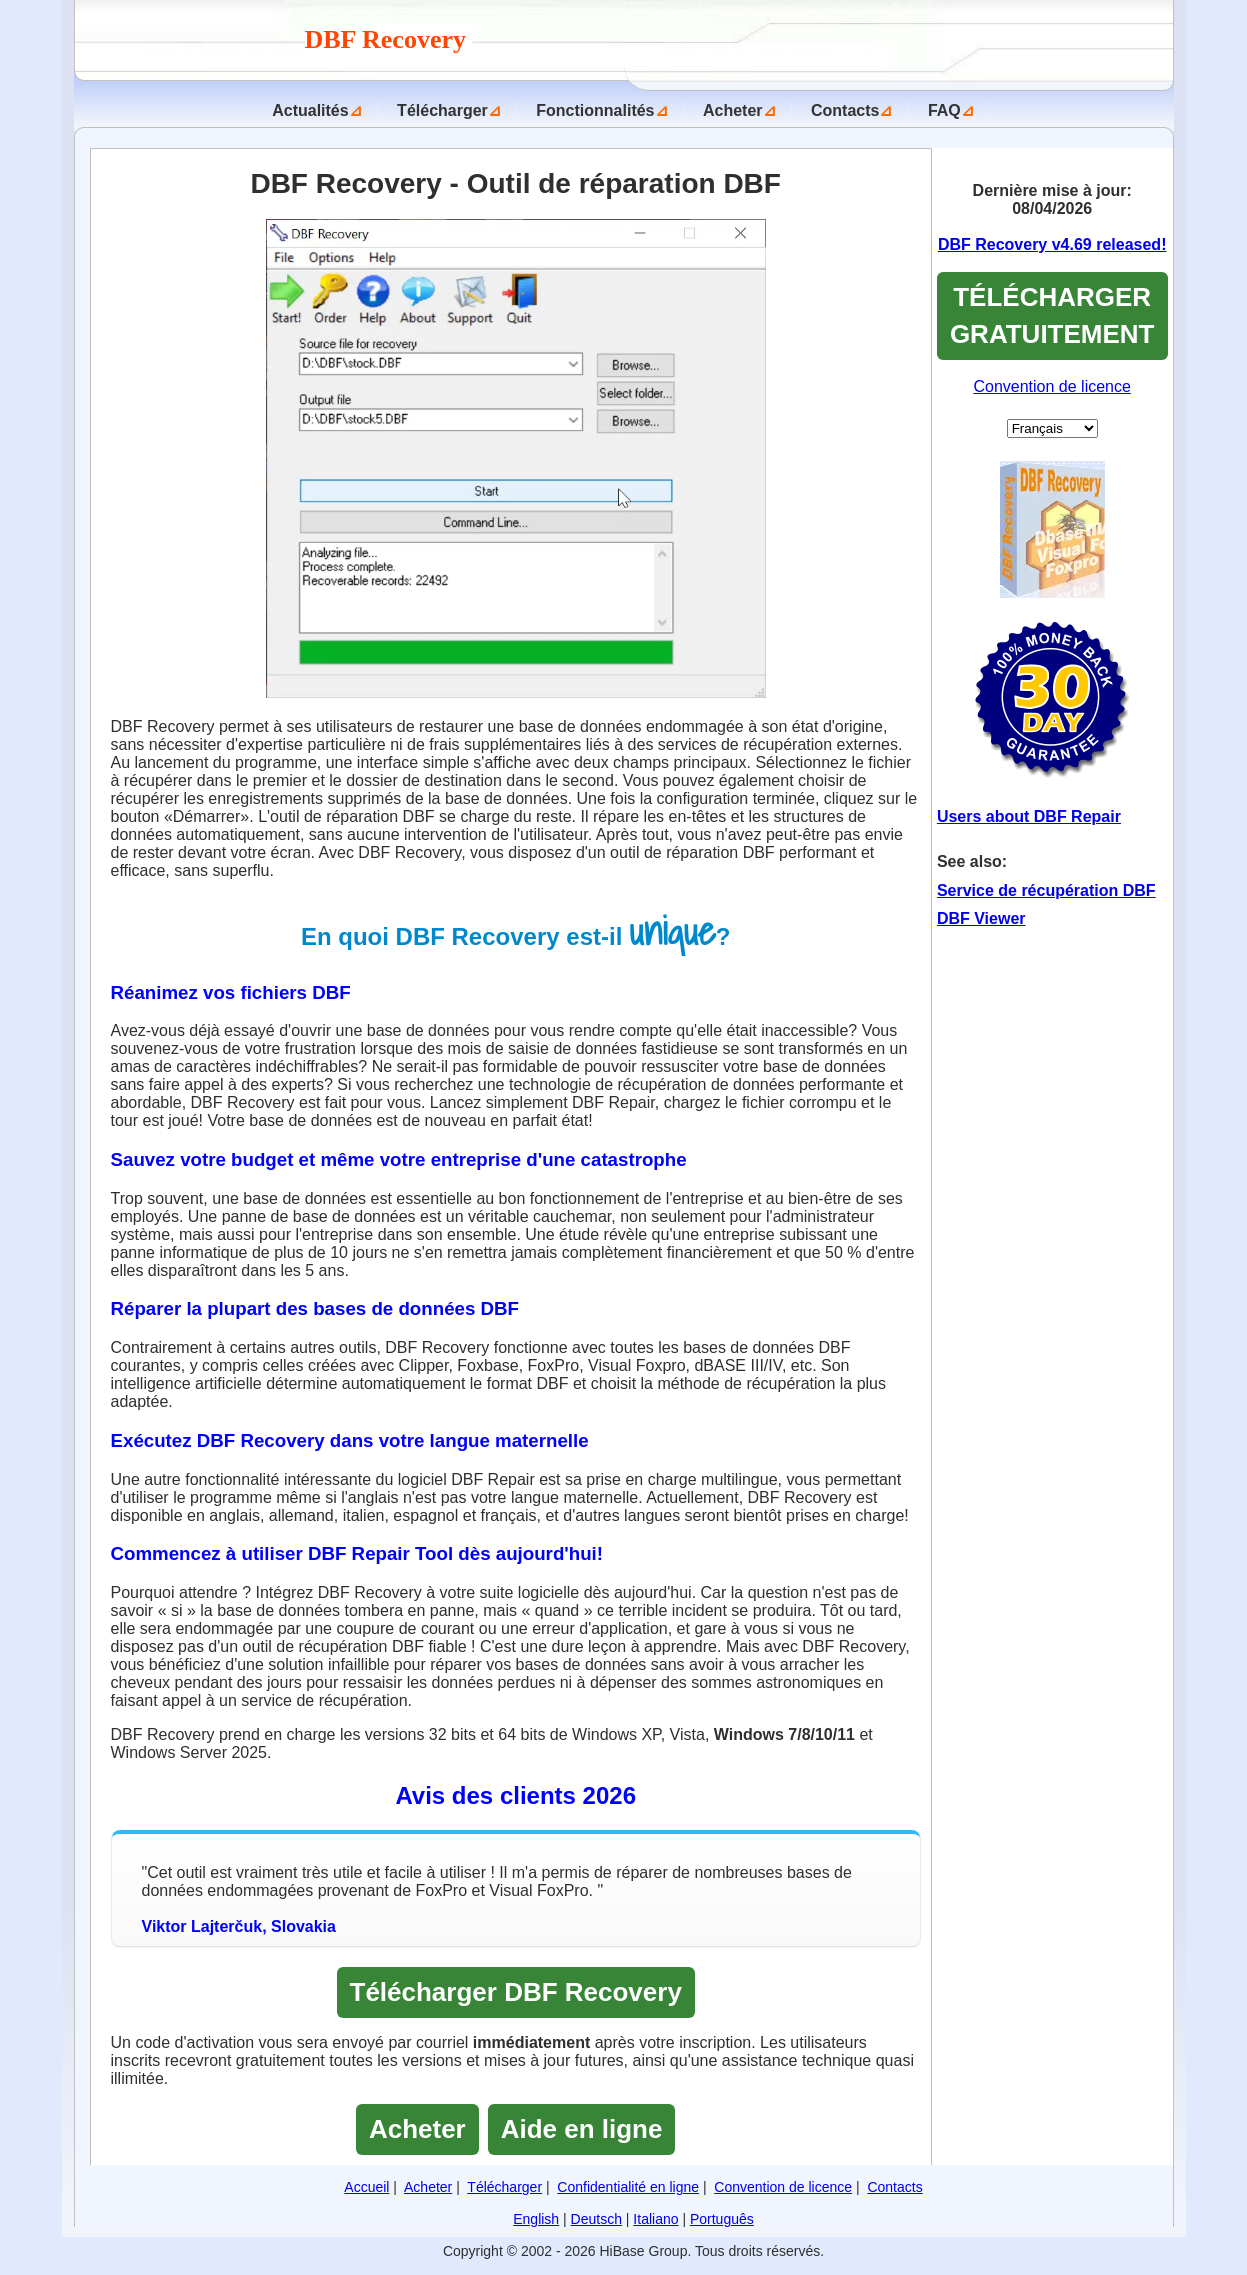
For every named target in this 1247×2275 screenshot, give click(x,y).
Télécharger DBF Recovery (516, 1992)
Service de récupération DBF (1046, 890)
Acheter (733, 110)
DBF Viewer (981, 918)
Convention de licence (1051, 386)
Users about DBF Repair (1029, 816)
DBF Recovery (389, 39)
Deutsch (596, 2219)
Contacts (845, 110)
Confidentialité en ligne (628, 2187)
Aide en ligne (582, 2129)
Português (722, 2219)
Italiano (655, 2219)
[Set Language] (1052, 428)
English (536, 2219)
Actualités (310, 110)
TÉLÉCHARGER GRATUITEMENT (1052, 315)
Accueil (366, 2187)
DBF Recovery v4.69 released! (1052, 244)
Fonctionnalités (595, 110)
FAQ (944, 110)
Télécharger (442, 110)
